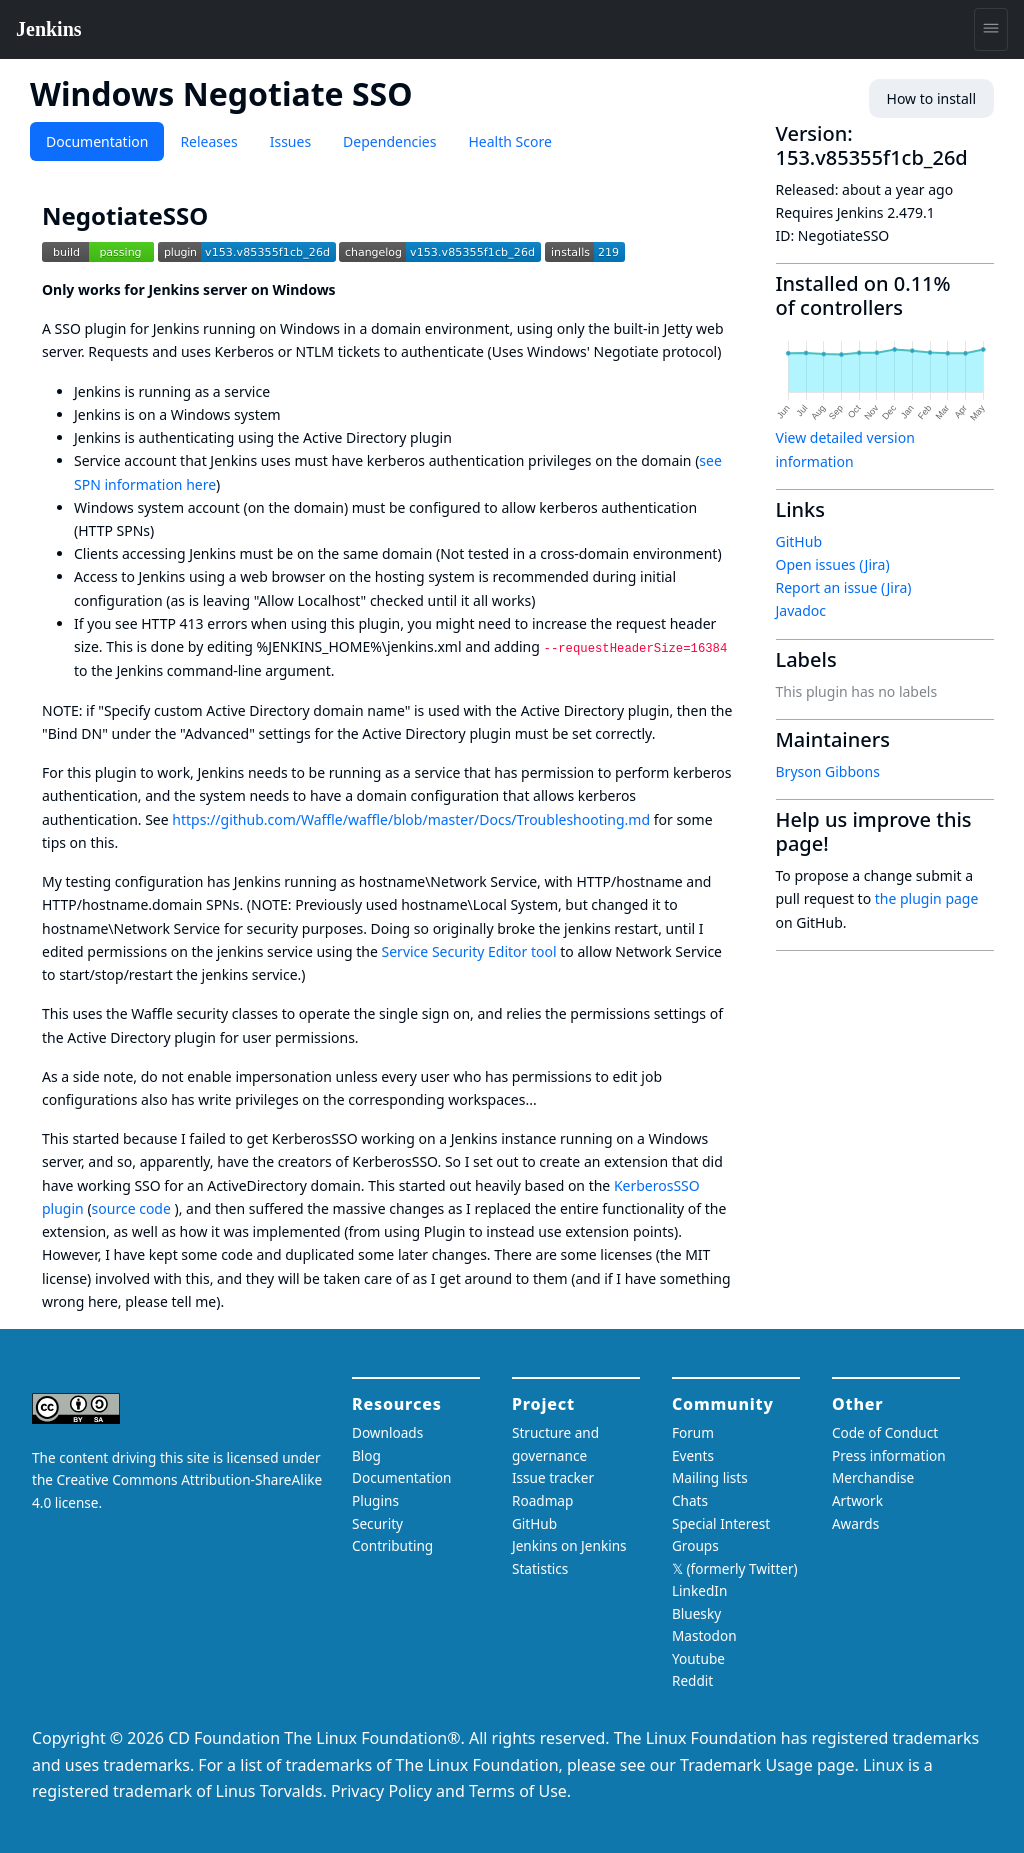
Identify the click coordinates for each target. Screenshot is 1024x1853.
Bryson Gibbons (828, 771)
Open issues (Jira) (833, 564)
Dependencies (389, 141)
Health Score (509, 141)
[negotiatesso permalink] (222, 216)
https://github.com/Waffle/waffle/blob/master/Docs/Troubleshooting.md (411, 819)
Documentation (97, 141)
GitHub (799, 541)
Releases (208, 141)
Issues (290, 141)
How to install (931, 98)
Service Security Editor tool (469, 951)
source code (131, 1208)
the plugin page (927, 898)
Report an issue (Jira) (844, 587)
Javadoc (801, 610)
